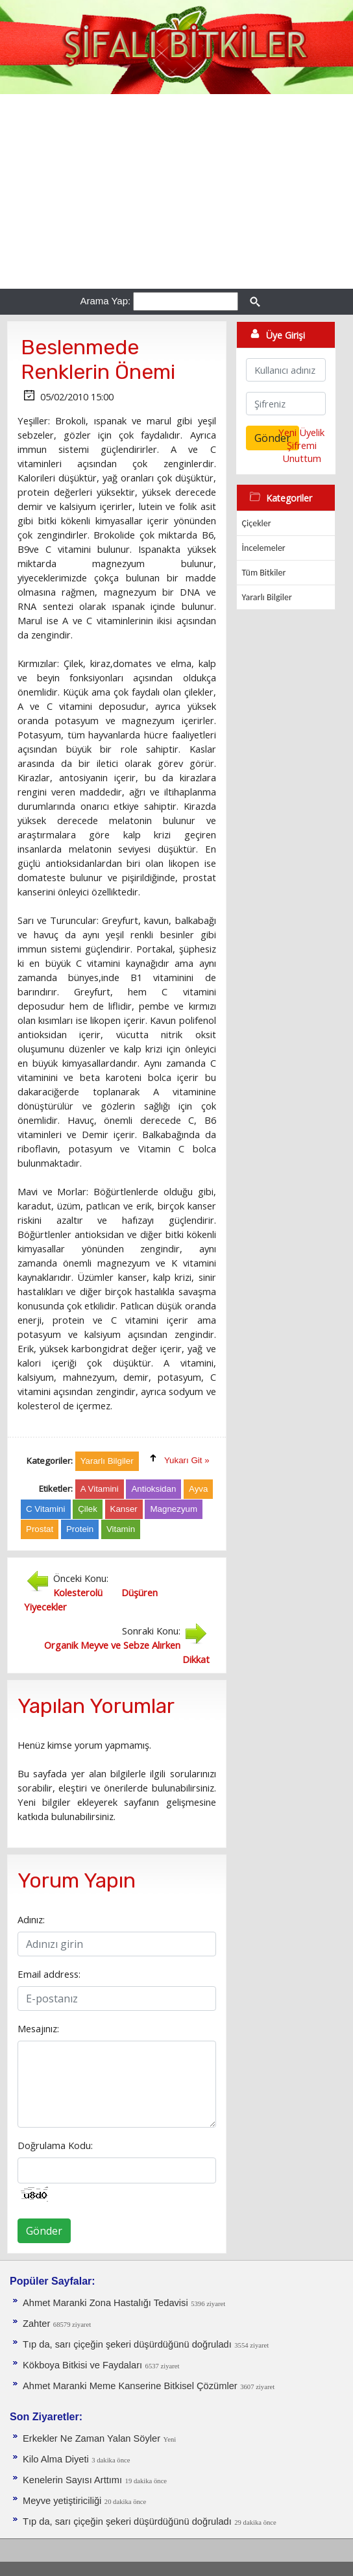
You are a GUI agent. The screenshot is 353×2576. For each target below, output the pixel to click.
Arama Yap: (105, 300)
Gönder (44, 2231)
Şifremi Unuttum (301, 452)
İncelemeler (264, 547)
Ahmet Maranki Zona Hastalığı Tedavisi (105, 2303)
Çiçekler (256, 523)
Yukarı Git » (187, 1460)
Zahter (36, 2323)
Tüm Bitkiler (264, 572)
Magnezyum (173, 1509)
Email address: (49, 1973)
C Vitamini (46, 1509)
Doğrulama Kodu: (55, 2145)
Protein (79, 1529)
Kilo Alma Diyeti (56, 2459)
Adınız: (31, 1919)
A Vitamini (99, 1489)
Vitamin (120, 1529)
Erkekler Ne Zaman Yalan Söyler (91, 2438)
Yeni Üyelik (301, 432)
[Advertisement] (176, 191)
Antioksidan (153, 1489)
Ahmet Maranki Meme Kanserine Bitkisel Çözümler (130, 2386)
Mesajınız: (38, 2028)
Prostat (39, 1529)
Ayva (198, 1489)
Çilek (87, 1509)
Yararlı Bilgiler (267, 597)
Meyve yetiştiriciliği (62, 2501)
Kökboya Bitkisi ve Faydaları (82, 2365)
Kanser (124, 1509)
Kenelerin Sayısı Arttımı (72, 2480)
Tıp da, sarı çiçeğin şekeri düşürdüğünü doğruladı (127, 2344)
